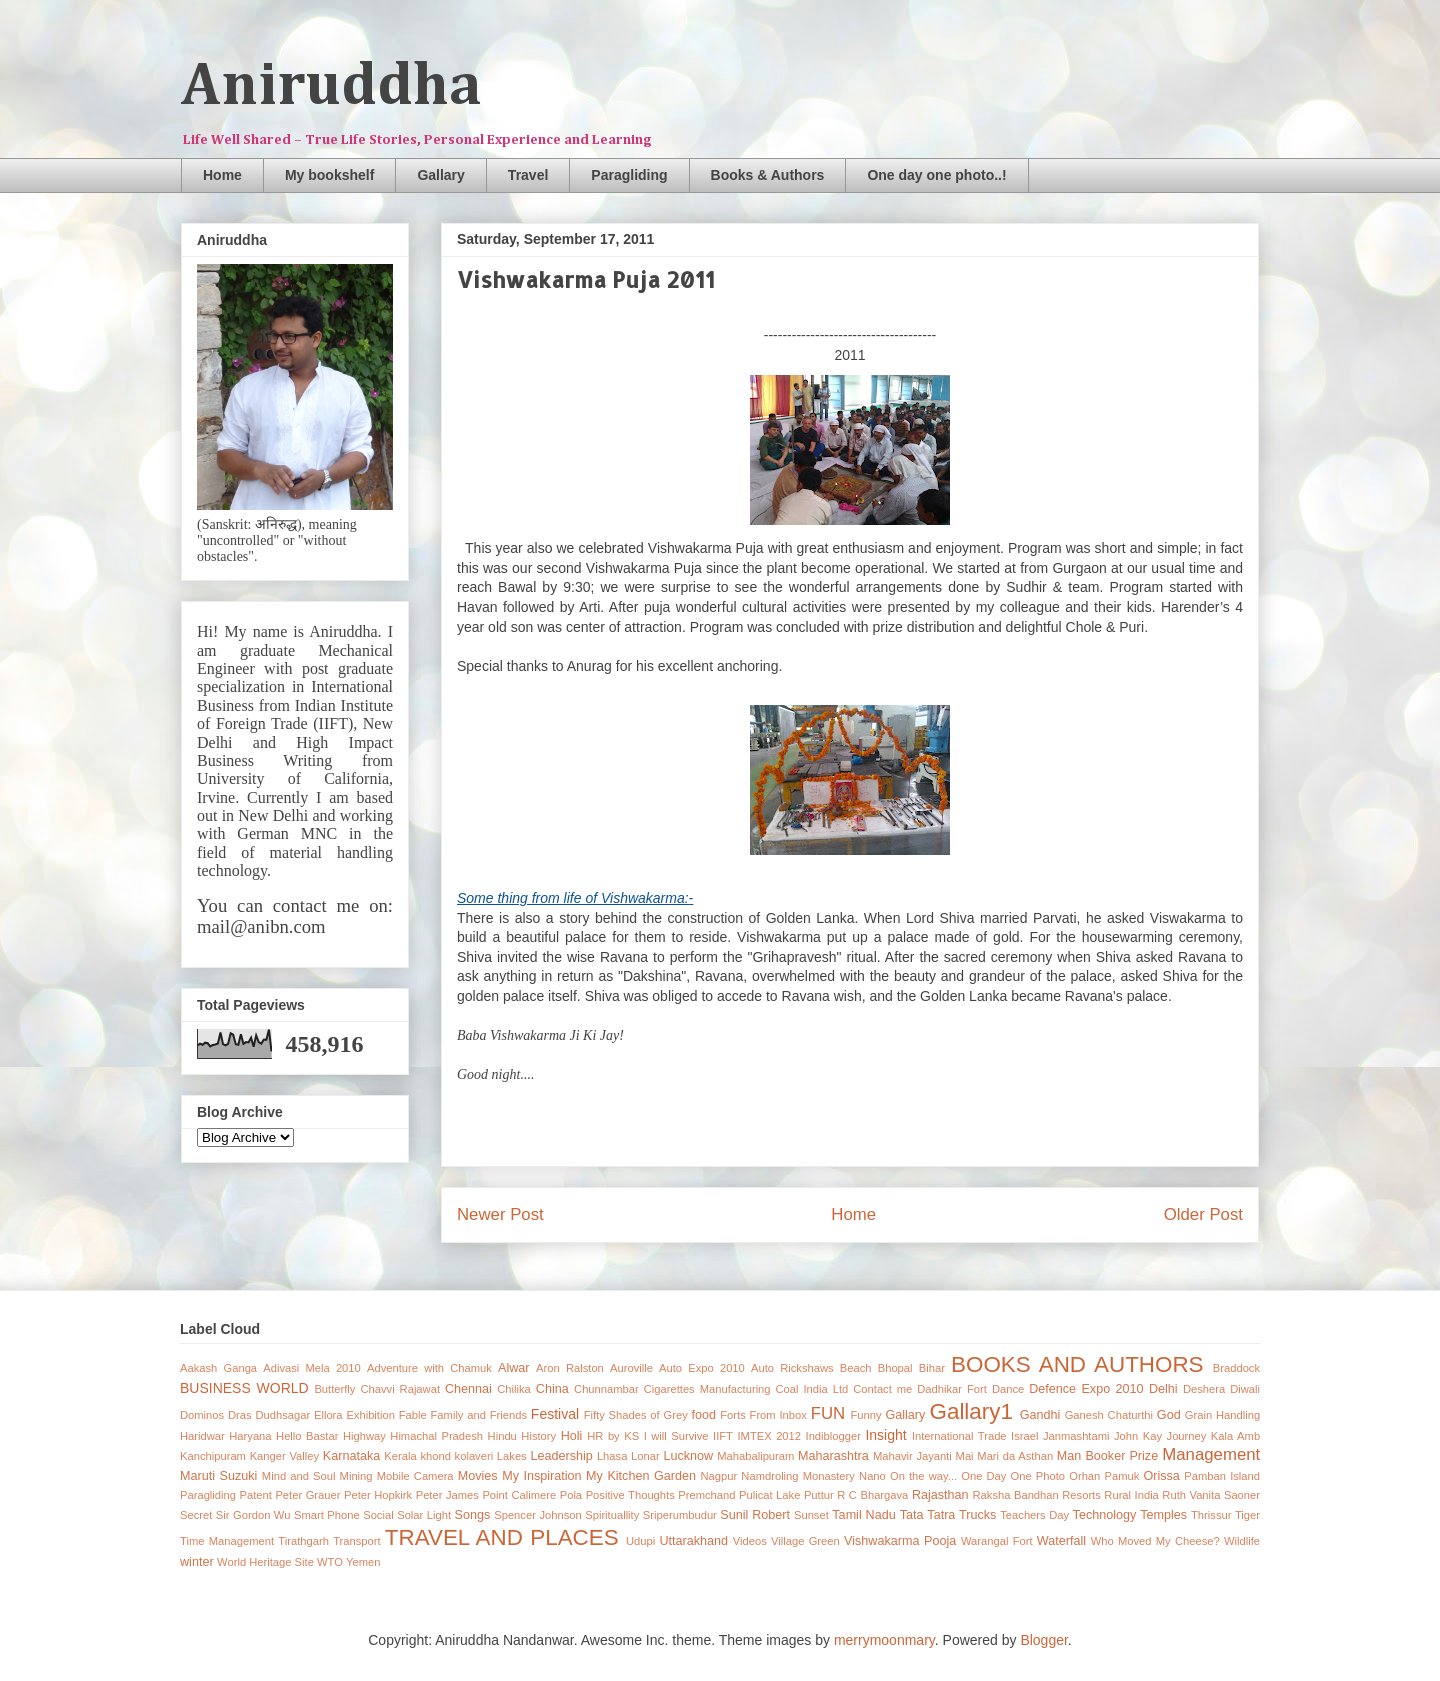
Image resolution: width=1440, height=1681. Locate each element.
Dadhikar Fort (952, 1389)
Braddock (1236, 1368)
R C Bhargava (872, 1495)
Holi (572, 1436)
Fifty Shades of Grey (636, 1415)
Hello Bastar (307, 1436)
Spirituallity (612, 1515)
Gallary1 (971, 1411)
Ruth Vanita (1191, 1495)
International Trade (959, 1436)
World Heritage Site (265, 1562)
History (538, 1436)
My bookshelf (329, 175)
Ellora (328, 1415)
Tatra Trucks (961, 1515)
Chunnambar (606, 1389)
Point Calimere (519, 1495)
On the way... (923, 1476)
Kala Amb (1235, 1436)
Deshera (1204, 1389)
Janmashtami (1076, 1436)
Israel (1024, 1436)
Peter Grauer (307, 1495)
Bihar (932, 1368)
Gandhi (1040, 1415)
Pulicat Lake (769, 1495)
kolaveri (474, 1456)
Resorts (1081, 1495)
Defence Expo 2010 (1086, 1389)
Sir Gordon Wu (253, 1515)
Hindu (502, 1436)
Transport (356, 1541)
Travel (528, 175)
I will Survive (676, 1436)
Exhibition (370, 1415)
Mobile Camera (415, 1476)
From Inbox (778, 1415)
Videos (750, 1541)
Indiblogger (833, 1436)
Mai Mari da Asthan (1005, 1456)
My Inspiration (541, 1476)
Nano (872, 1476)
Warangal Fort (997, 1541)
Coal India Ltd (812, 1389)
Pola (571, 1495)
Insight (885, 1435)
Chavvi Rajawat (400, 1389)
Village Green (805, 1541)
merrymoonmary (884, 1640)
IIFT (723, 1436)
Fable (413, 1415)
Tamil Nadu (863, 1515)
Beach (856, 1368)
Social (378, 1515)
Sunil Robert (755, 1515)
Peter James (447, 1495)
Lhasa (612, 1456)
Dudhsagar (282, 1415)
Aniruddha (331, 87)
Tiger (1247, 1515)
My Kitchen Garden (641, 1476)
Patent (256, 1495)
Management (1211, 1454)
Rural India (1131, 1495)
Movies (478, 1476)
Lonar (645, 1456)
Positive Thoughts (630, 1495)
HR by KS (613, 1436)
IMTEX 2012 (769, 1436)
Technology (1105, 1515)
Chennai (468, 1389)
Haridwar (202, 1436)
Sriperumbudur (680, 1515)
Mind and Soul (299, 1476)
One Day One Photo (1013, 1476)
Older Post (1203, 1214)
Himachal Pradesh (436, 1436)
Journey (1187, 1436)
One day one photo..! (936, 175)
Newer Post (500, 1214)
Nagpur (719, 1476)
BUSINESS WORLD (244, 1388)
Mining (356, 1476)
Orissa (1161, 1476)
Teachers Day (1034, 1515)
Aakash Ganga (218, 1368)
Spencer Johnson (537, 1515)
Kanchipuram (213, 1456)
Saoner (1242, 1495)
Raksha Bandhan (1016, 1495)
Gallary (440, 175)
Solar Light (424, 1515)
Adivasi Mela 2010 (312, 1368)
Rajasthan (940, 1495)
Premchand (706, 1495)
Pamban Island (1222, 1476)
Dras (240, 1415)
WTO (330, 1562)
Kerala (400, 1456)
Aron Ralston (570, 1368)
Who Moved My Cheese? (1155, 1541)
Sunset (811, 1515)
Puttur (819, 1495)
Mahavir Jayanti (912, 1456)
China (552, 1389)
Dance (1008, 1389)
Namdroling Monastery (798, 1476)
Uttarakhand (693, 1541)
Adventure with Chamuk (429, 1368)
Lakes (512, 1456)
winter (197, 1562)
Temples (1163, 1515)
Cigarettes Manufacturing (707, 1389)
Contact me (882, 1389)
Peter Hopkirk (378, 1495)
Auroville (631, 1368)
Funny (866, 1415)
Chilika (514, 1389)
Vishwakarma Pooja (900, 1541)
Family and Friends (479, 1415)
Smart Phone (327, 1515)
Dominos (202, 1415)
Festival (555, 1414)
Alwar (514, 1368)
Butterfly (334, 1389)
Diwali (1245, 1389)
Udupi (640, 1541)
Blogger (1043, 1640)
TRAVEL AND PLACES (502, 1537)
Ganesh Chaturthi (1109, 1415)
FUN (828, 1413)
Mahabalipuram (755, 1456)
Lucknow (688, 1456)
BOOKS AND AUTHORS (1077, 1364)
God (1169, 1415)
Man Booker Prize (1107, 1456)
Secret (196, 1515)
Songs (473, 1515)
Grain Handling (1222, 1415)
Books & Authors (768, 175)
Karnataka (351, 1456)
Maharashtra (833, 1456)
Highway (364, 1436)
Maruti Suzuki (218, 1476)
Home (222, 175)
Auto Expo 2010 (702, 1368)
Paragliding (629, 175)
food (704, 1415)
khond (435, 1456)
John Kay (1138, 1436)
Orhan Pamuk (1104, 1476)
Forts (732, 1415)
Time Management (227, 1541)
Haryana (250, 1436)
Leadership (561, 1456)
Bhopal (895, 1368)
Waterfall (1061, 1541)
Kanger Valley (284, 1456)
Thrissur (1211, 1515)
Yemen (363, 1562)
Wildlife (1242, 1541)
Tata (912, 1515)
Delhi (1163, 1389)
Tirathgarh (303, 1541)
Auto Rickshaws (792, 1368)
